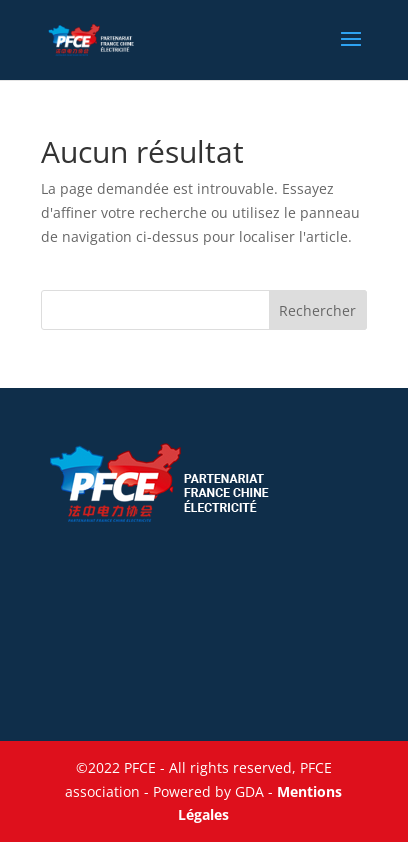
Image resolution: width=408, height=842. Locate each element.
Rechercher (317, 310)
